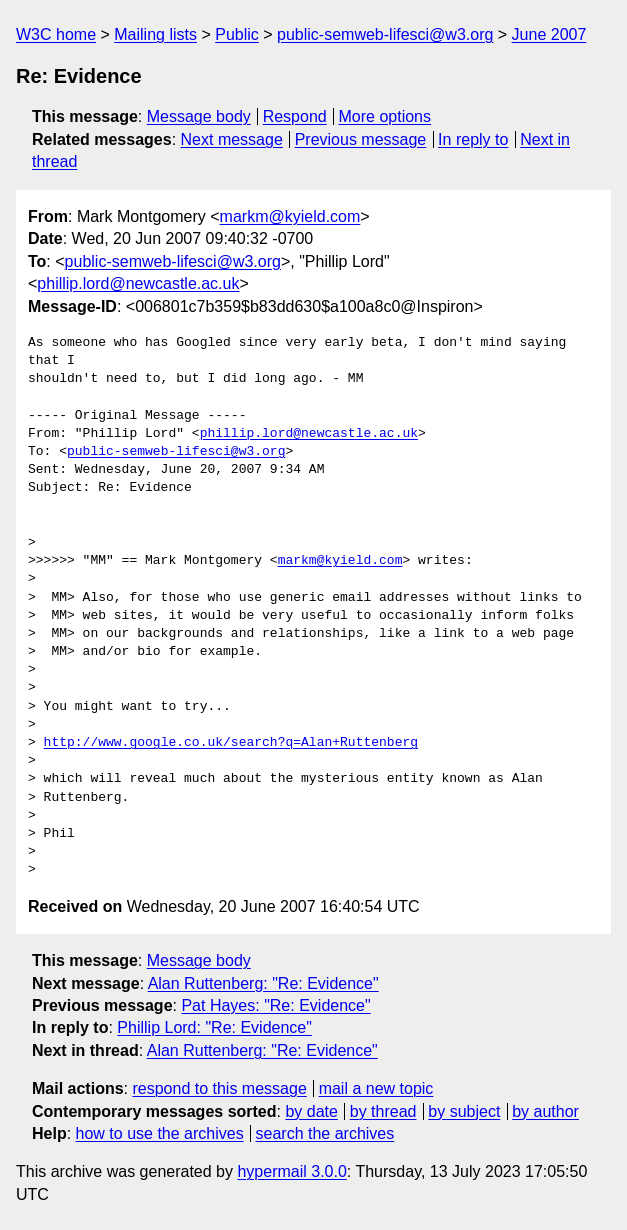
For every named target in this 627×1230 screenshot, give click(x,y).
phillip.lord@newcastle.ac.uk (138, 283)
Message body (199, 116)
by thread (383, 1111)
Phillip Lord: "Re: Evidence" (214, 1027)
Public (237, 34)
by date (311, 1111)
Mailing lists (155, 34)
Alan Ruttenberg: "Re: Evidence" (263, 983)
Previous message (361, 139)
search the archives (325, 1133)
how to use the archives (160, 1133)
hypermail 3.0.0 (291, 1171)
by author (545, 1111)
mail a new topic (376, 1088)
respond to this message (219, 1088)
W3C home (56, 34)
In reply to (473, 139)
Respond (295, 116)
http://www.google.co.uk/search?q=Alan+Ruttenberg (231, 743)
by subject (464, 1111)
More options (385, 116)
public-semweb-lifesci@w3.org (385, 34)
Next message (232, 139)
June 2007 (549, 34)
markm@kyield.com (290, 216)
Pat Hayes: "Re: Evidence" (275, 1005)
